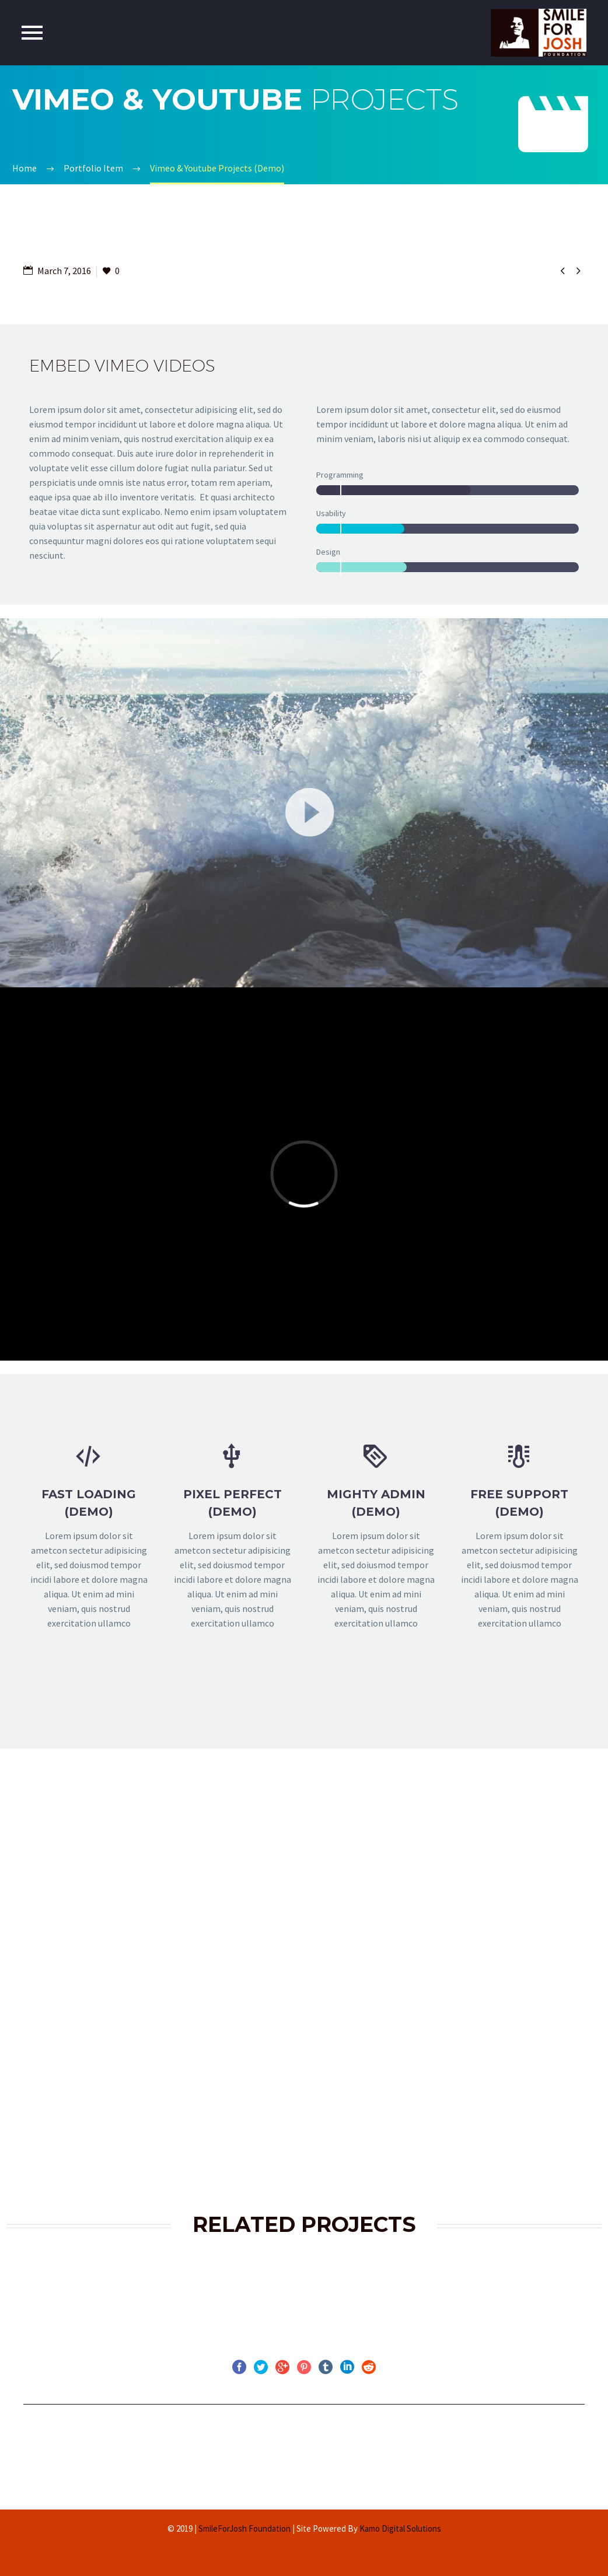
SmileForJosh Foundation (244, 2528)
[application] (304, 804)
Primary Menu (32, 33)
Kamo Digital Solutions (400, 2528)
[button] (304, 804)
